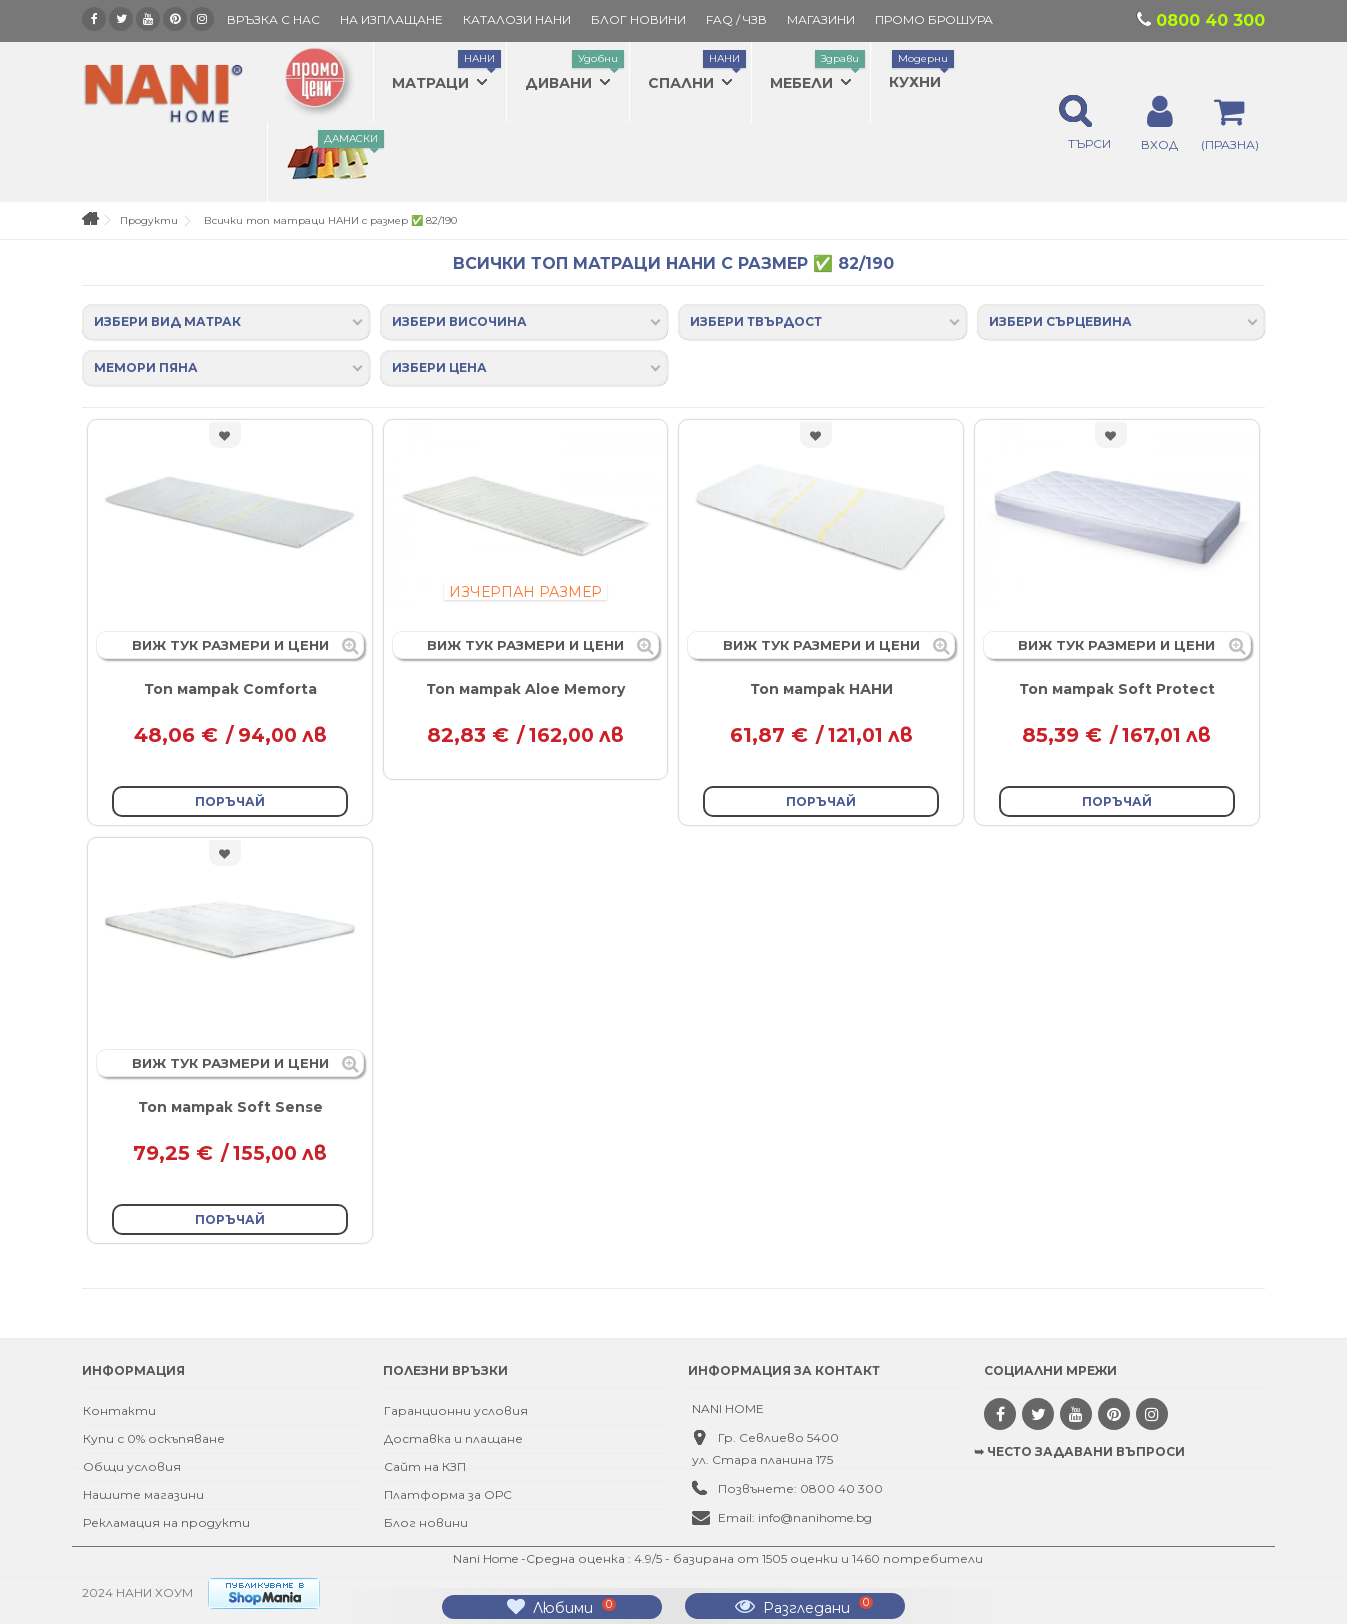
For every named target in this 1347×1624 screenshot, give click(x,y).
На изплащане (391, 19)
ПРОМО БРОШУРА (934, 19)
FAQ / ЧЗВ (736, 19)
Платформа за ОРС (448, 1494)
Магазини (821, 19)
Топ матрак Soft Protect (1117, 689)
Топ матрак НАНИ (821, 689)
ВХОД (1159, 144)
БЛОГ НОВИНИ (638, 19)
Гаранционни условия (456, 1410)
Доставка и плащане (453, 1438)
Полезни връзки (445, 1370)
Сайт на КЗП (425, 1466)
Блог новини (426, 1522)
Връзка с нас (273, 19)
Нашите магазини (143, 1494)
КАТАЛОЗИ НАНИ (517, 19)
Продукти (149, 220)
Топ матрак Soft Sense (230, 1107)
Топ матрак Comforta (230, 689)
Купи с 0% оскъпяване (154, 1438)
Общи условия (132, 1466)
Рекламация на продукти (166, 1522)
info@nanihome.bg (815, 1517)
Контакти (119, 1410)
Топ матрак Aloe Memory (525, 689)
